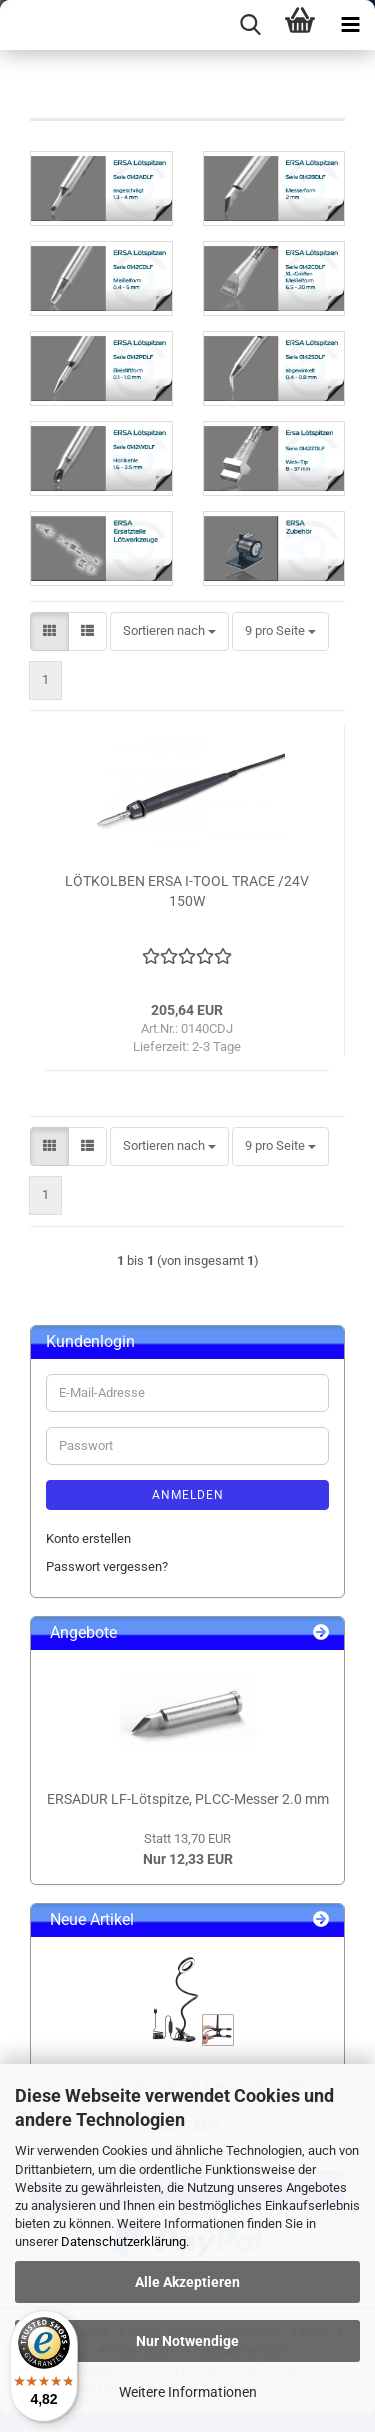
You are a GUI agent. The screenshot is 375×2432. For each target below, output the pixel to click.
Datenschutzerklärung (123, 2241)
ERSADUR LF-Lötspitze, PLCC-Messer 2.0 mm (188, 1799)
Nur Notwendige (187, 2341)
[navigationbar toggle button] (350, 25)
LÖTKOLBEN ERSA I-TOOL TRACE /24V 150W (187, 891)
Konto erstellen (88, 1538)
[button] (49, 631)
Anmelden (188, 1495)
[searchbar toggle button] (250, 25)
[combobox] (169, 631)
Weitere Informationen (188, 2392)
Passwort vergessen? (107, 1566)
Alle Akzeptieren (187, 2282)
